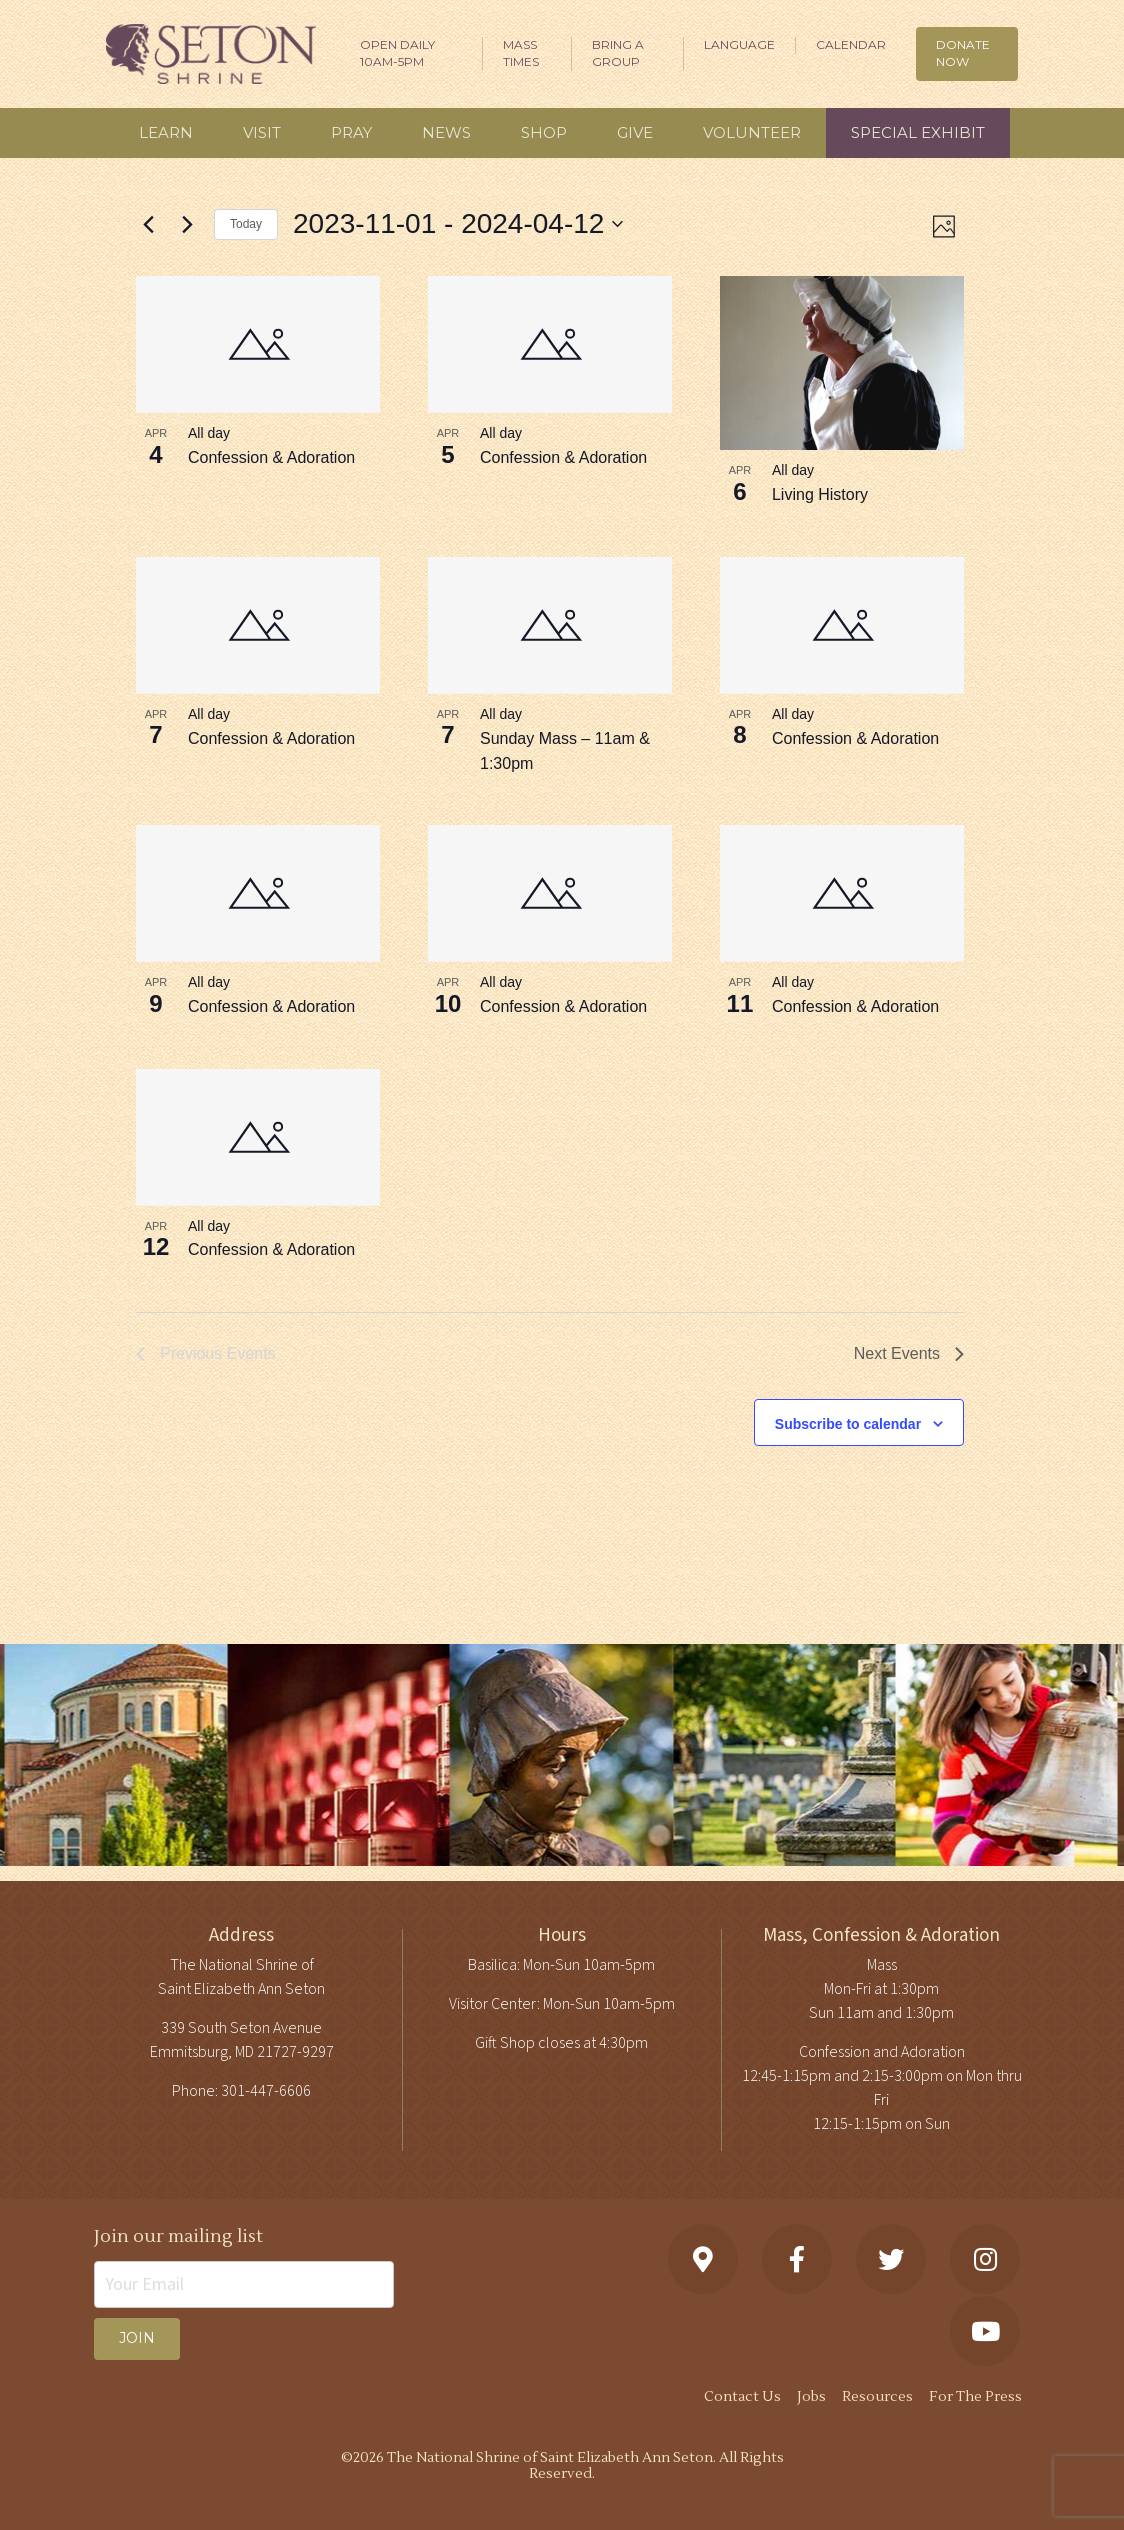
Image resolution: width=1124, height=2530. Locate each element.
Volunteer (752, 132)
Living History (820, 494)
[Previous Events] (148, 224)
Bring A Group (618, 53)
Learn (166, 132)
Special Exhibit (918, 132)
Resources (877, 2397)
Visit (262, 132)
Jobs (811, 2397)
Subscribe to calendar (848, 1424)
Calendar (851, 44)
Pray (351, 132)
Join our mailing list (178, 2236)
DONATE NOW (963, 53)
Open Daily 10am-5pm (397, 53)
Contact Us (742, 2397)
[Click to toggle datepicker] (458, 224)
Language (739, 44)
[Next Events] (187, 224)
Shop (544, 132)
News (446, 132)
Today (246, 224)
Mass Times (521, 53)
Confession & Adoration (271, 457)
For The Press (975, 2397)
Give (635, 132)
